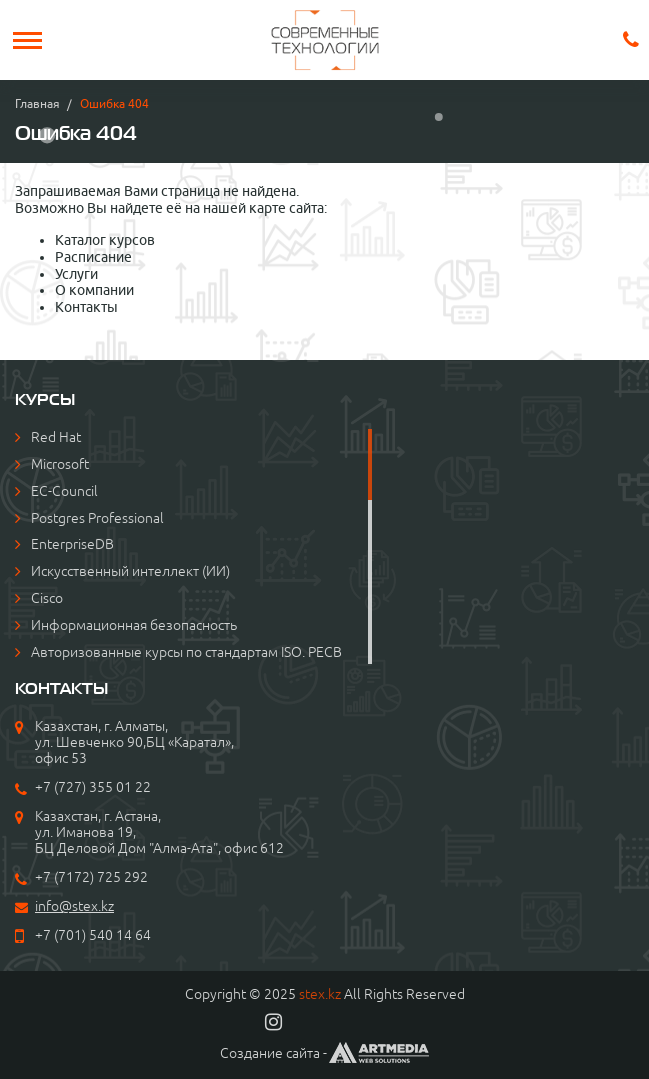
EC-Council (64, 491)
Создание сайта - (324, 1052)
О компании (94, 290)
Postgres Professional (97, 518)
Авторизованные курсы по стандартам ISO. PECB (186, 652)
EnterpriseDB (72, 544)
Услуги (76, 274)
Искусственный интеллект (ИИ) (130, 571)
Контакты (86, 307)
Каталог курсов (105, 240)
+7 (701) (62, 935)
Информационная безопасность (134, 625)
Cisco (47, 598)
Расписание (93, 257)
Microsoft (60, 464)
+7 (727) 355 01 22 (93, 787)
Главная (37, 103)
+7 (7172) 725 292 (91, 877)
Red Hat (56, 437)
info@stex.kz (74, 906)
